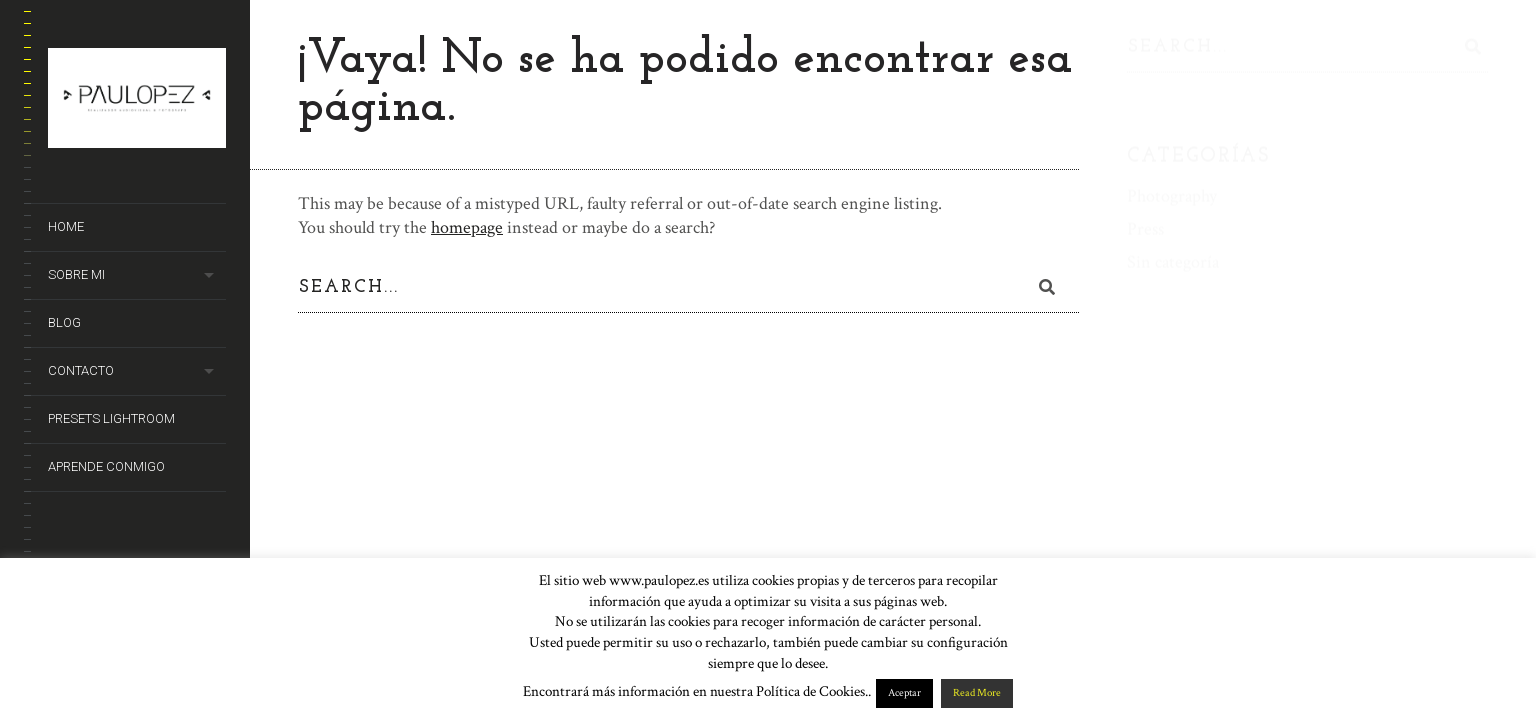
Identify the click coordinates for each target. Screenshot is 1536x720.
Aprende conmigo (106, 466)
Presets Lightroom (111, 418)
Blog (64, 322)
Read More (977, 693)
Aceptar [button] (904, 693)
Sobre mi (76, 274)
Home (66, 226)
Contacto (81, 370)
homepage (467, 227)
